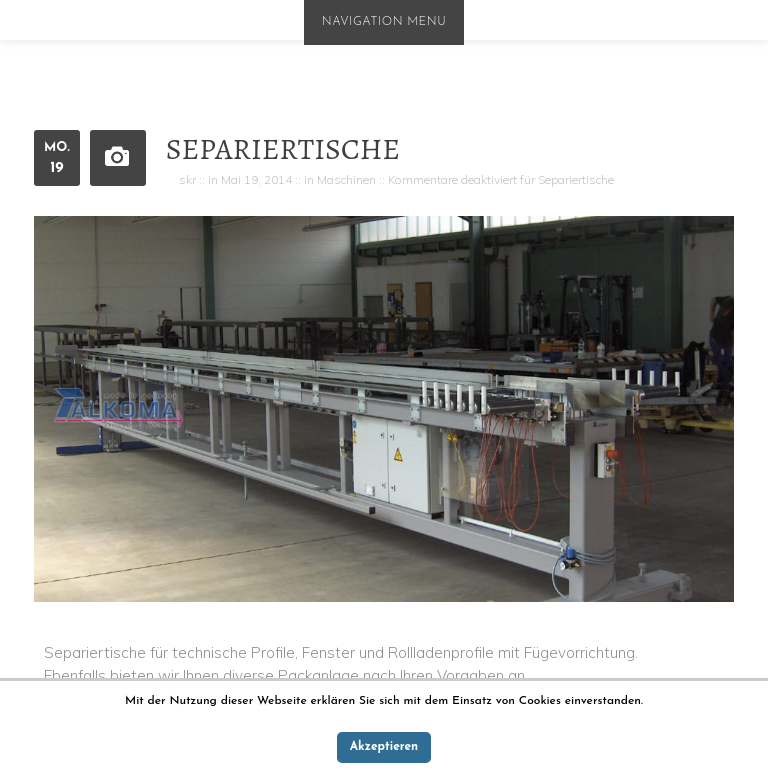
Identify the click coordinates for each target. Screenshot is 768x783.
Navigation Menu (384, 22)
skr (187, 179)
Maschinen (346, 179)
